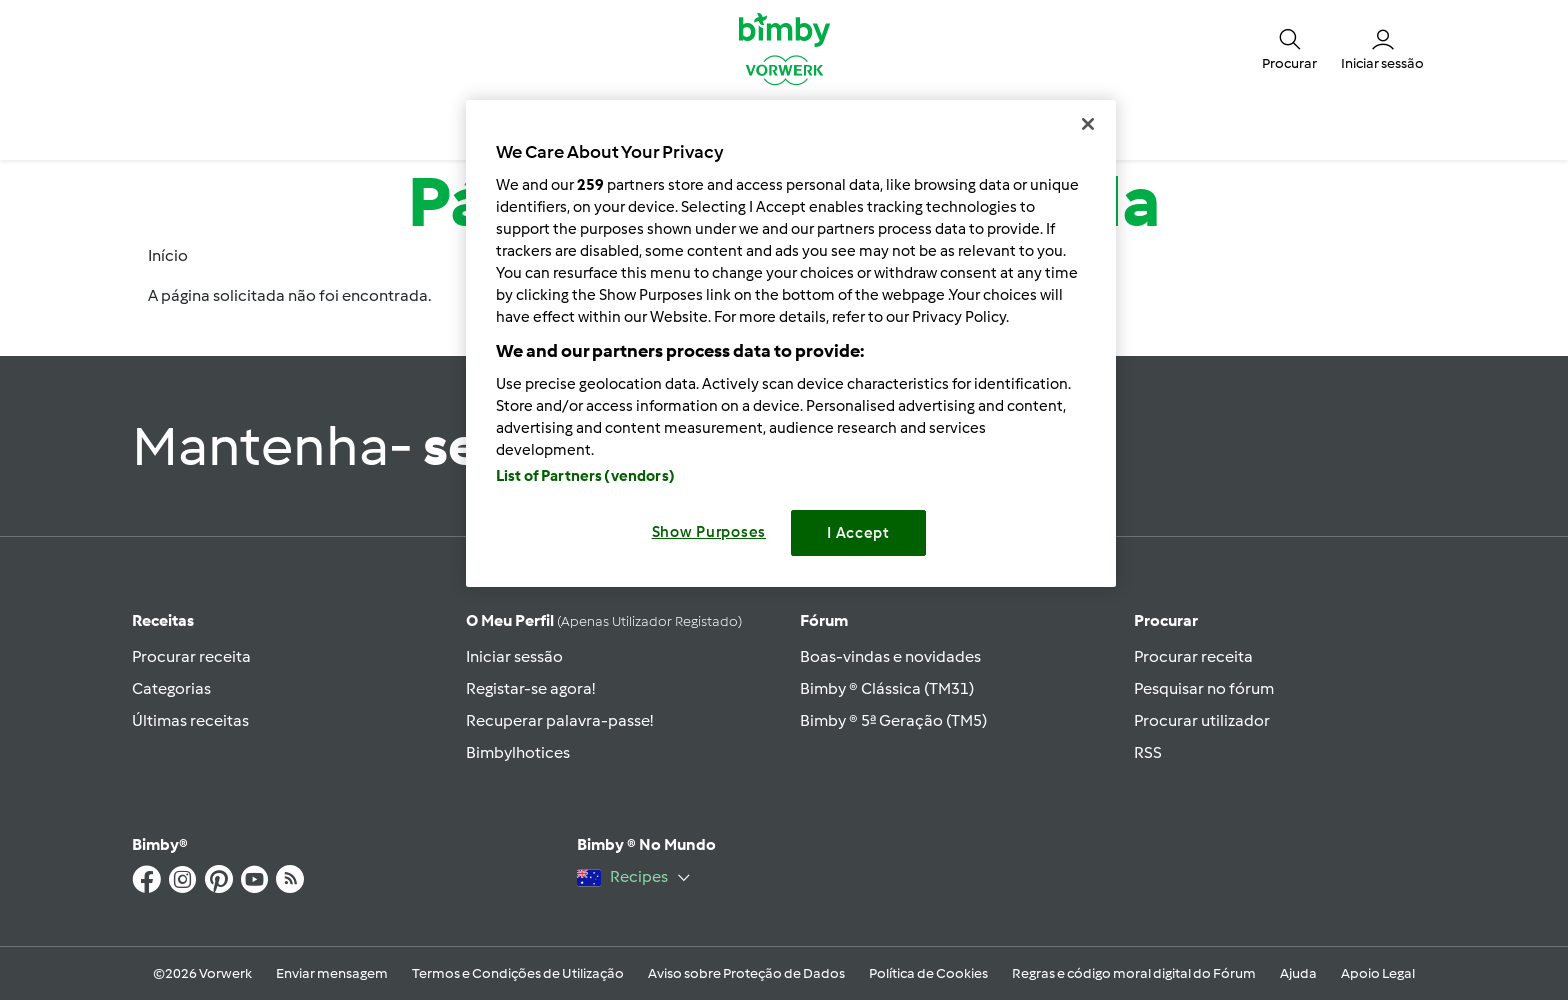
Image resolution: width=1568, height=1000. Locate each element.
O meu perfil (604, 620)
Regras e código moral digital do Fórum (1134, 973)
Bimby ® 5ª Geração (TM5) (893, 720)
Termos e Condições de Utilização (518, 973)
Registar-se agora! (530, 688)
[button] (1289, 48)
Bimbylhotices (518, 752)
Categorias (171, 688)
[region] (791, 343)
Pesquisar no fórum (1204, 688)
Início (168, 255)
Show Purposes (709, 532)
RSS (1148, 752)
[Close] (1088, 124)
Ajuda (1298, 973)
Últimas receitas (190, 720)
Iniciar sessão (514, 656)
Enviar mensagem (332, 973)
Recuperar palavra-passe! (559, 720)
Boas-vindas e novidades (890, 656)
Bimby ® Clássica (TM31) (887, 688)
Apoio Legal (1378, 973)
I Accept (858, 533)
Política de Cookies (928, 973)
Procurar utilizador (1202, 720)
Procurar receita (191, 656)
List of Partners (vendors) (585, 476)
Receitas (163, 620)
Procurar (1166, 620)
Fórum (824, 620)
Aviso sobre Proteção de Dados (746, 973)
